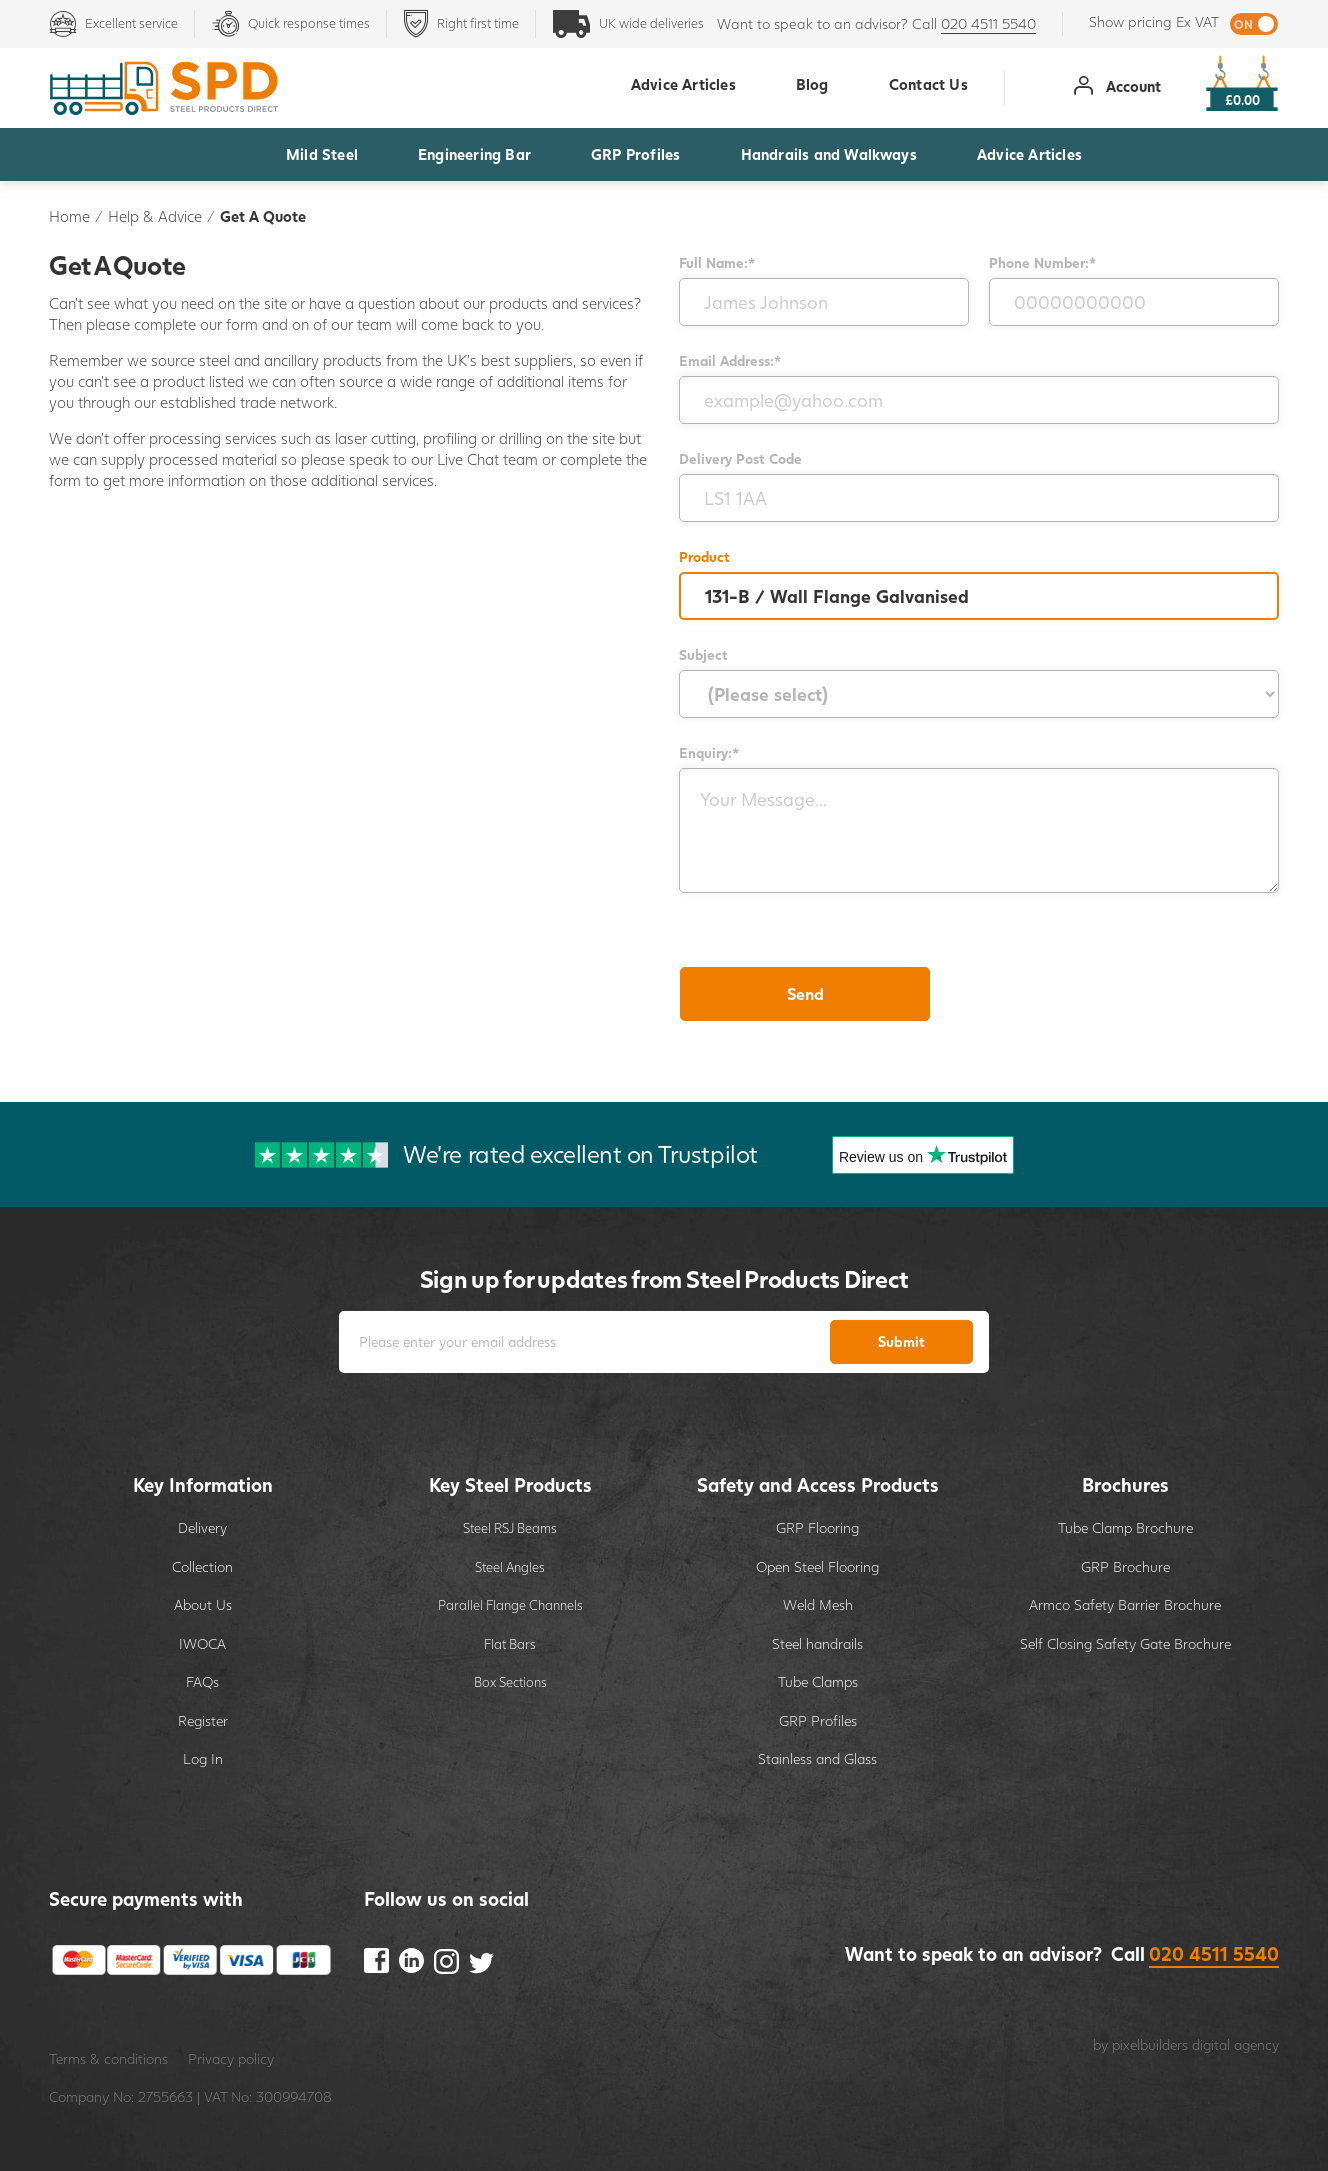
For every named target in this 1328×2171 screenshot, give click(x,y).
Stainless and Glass (817, 1758)
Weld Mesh (818, 1604)
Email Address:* (730, 360)
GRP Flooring (817, 1527)
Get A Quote (263, 216)
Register (203, 1720)
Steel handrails (817, 1643)
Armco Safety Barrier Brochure (1125, 1604)
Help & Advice (155, 216)
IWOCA (202, 1643)
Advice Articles (1029, 154)
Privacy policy (231, 2058)
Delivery (202, 1527)
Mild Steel (322, 154)
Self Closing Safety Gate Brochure (1125, 1643)
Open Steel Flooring (817, 1566)
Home (69, 216)
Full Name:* (717, 262)
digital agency (1235, 2044)
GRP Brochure (1125, 1566)
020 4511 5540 (988, 23)
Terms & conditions (108, 2058)
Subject (703, 654)
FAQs (202, 1681)
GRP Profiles (635, 154)
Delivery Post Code (740, 458)
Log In (203, 1758)
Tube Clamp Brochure (1125, 1527)
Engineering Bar (474, 154)
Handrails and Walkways (829, 154)
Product (704, 556)
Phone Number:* (1042, 262)
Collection (202, 1566)
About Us (203, 1604)
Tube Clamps (818, 1681)
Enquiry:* (709, 752)
